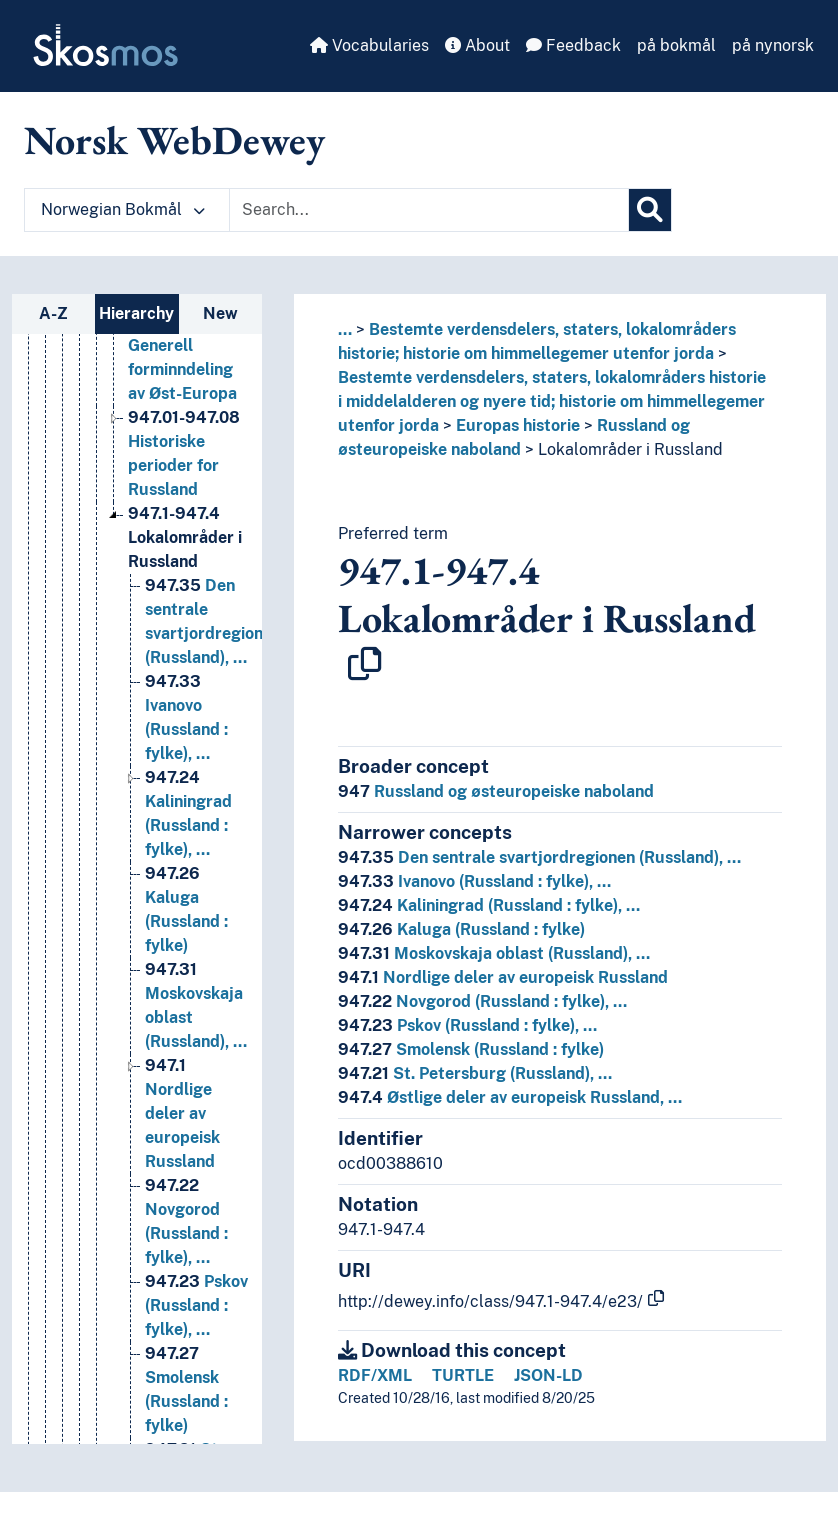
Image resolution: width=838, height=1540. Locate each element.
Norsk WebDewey (174, 140)
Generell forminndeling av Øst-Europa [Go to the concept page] (182, 345)
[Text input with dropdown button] (429, 210)
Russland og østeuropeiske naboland (496, 791)
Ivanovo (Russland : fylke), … (474, 881)
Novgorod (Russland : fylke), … (482, 1001)
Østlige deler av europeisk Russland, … (510, 1097)
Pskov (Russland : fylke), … (467, 1025)
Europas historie (518, 425)
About (477, 45)
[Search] (650, 210)
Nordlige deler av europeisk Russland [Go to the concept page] (182, 1113)
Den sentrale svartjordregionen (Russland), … (539, 857)
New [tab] (220, 313)
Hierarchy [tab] (136, 313)
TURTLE (463, 1375)
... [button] (345, 329)
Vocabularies (369, 45)
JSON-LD (548, 1375)
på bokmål (676, 45)
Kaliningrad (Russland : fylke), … (489, 905)
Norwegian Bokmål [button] (123, 209)
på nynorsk (773, 45)
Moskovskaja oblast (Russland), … (494, 953)
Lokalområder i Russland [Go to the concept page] (185, 537)
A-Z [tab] (53, 313)
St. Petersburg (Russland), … (475, 1073)
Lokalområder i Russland (630, 449)
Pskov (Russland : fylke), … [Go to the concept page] (196, 1305)
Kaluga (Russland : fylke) (461, 929)
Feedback (573, 45)
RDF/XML (375, 1375)
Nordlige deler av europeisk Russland (503, 977)
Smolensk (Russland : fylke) (471, 1049)
